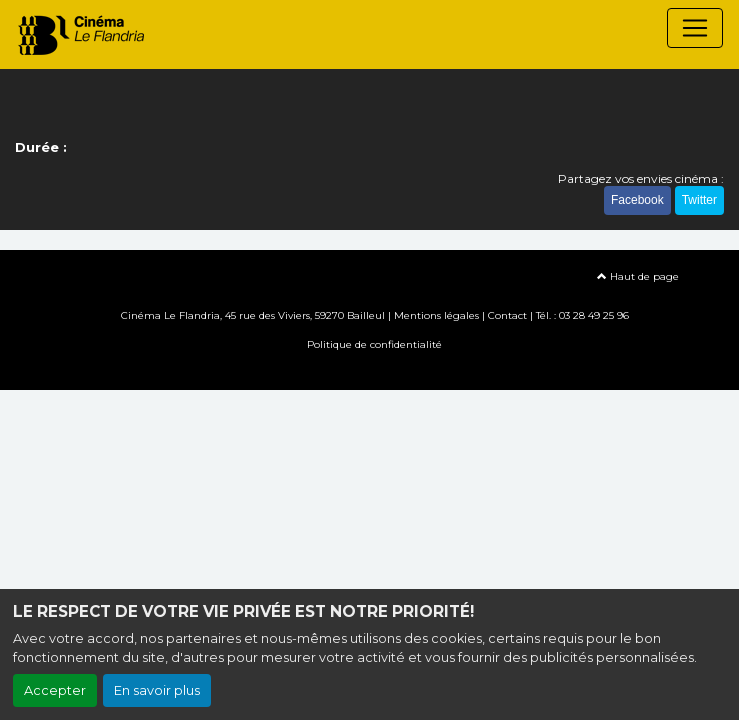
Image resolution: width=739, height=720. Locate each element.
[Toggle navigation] (695, 28)
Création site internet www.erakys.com (370, 373)
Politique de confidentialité (374, 344)
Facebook (637, 200)
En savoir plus (157, 690)
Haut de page (638, 276)
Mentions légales (436, 315)
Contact (507, 315)
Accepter (55, 690)
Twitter (699, 200)
